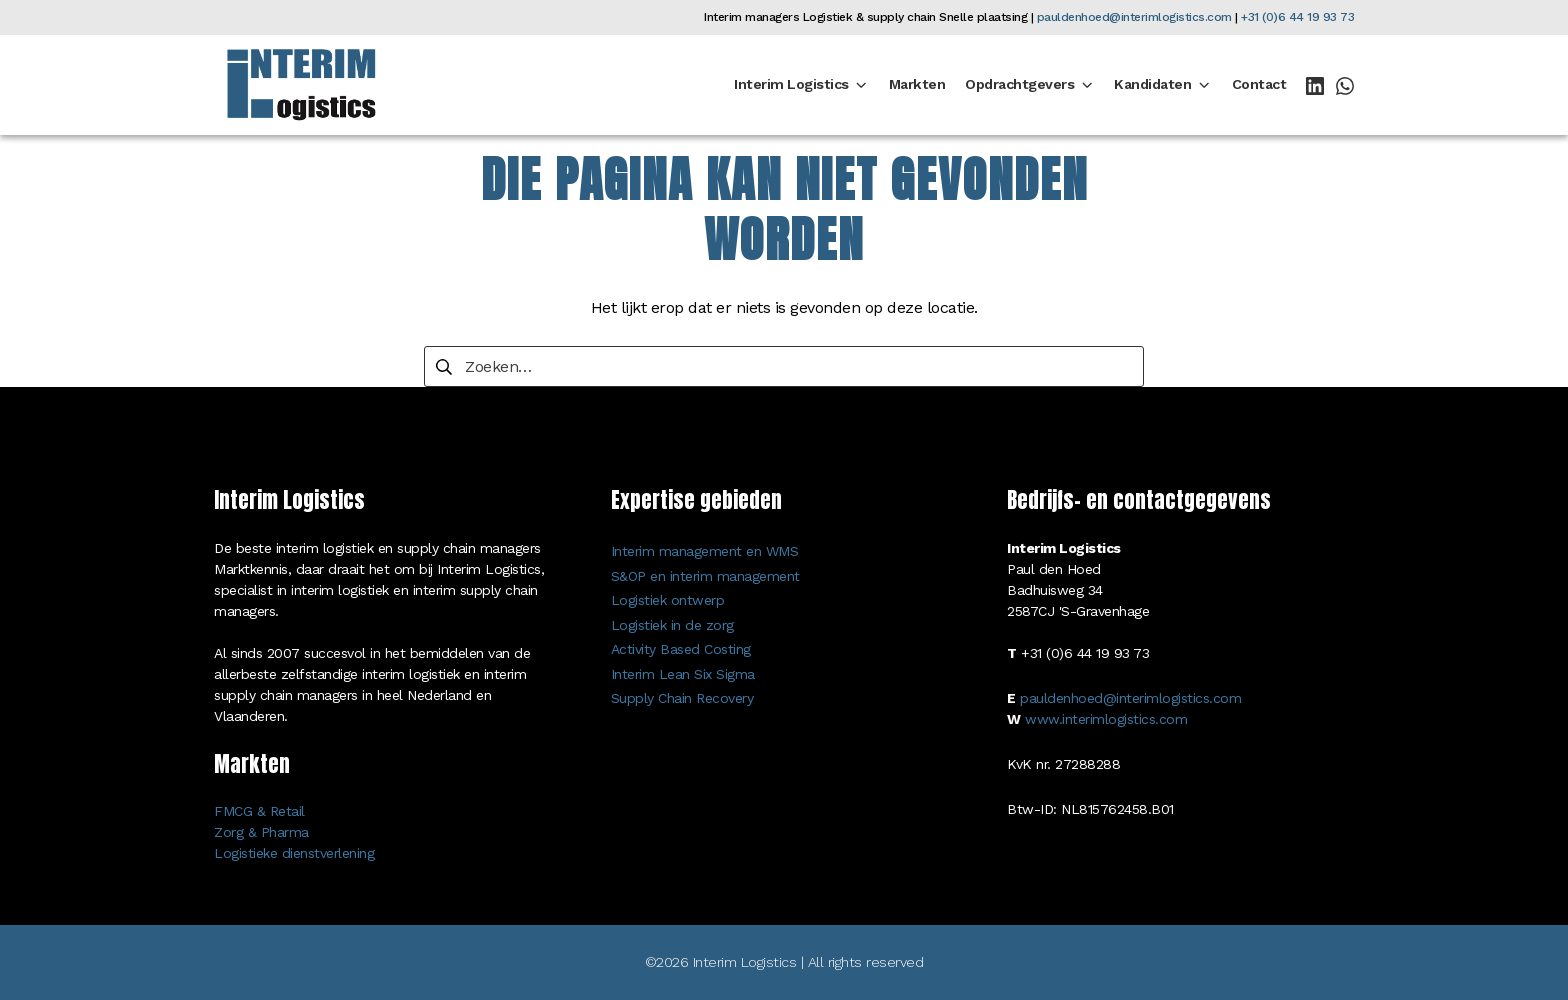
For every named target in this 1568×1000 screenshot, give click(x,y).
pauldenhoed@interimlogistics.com (1134, 17)
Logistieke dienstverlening (294, 853)
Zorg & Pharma (261, 832)
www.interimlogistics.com (1106, 719)
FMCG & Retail (259, 811)
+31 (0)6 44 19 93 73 (1297, 17)
